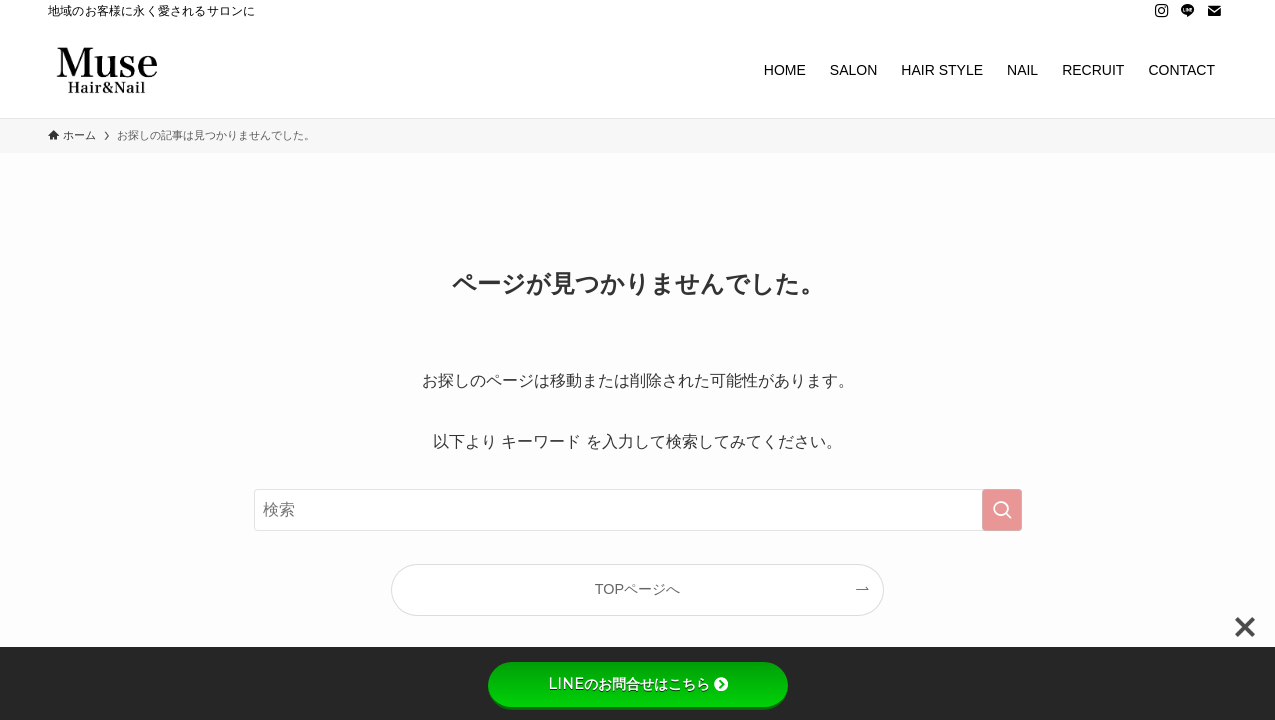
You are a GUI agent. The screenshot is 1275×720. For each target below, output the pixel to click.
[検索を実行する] (1002, 510)
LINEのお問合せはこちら (638, 684)
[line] (1188, 11)
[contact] (1214, 11)
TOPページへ (637, 589)
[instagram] (1162, 11)
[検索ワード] (638, 510)
